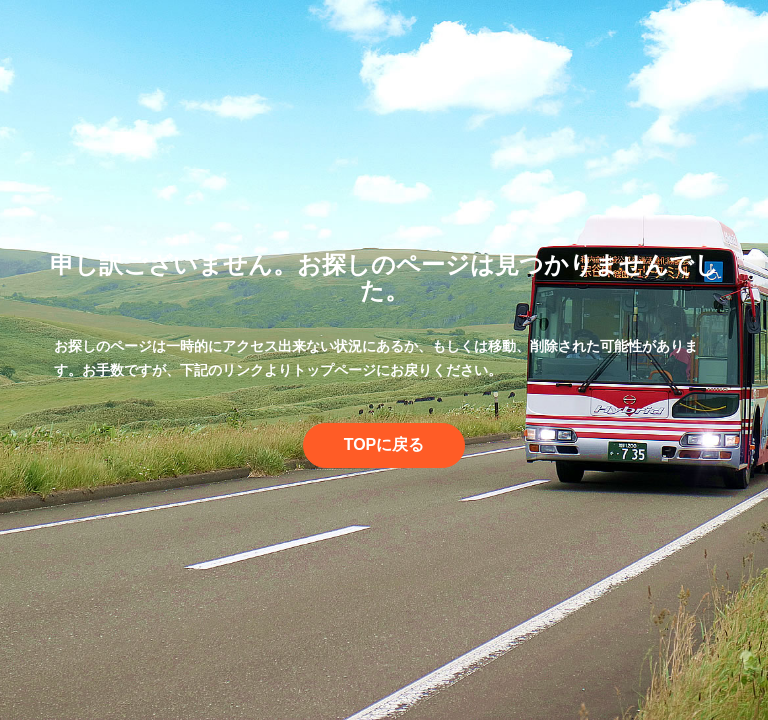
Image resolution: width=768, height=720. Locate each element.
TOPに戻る (384, 444)
